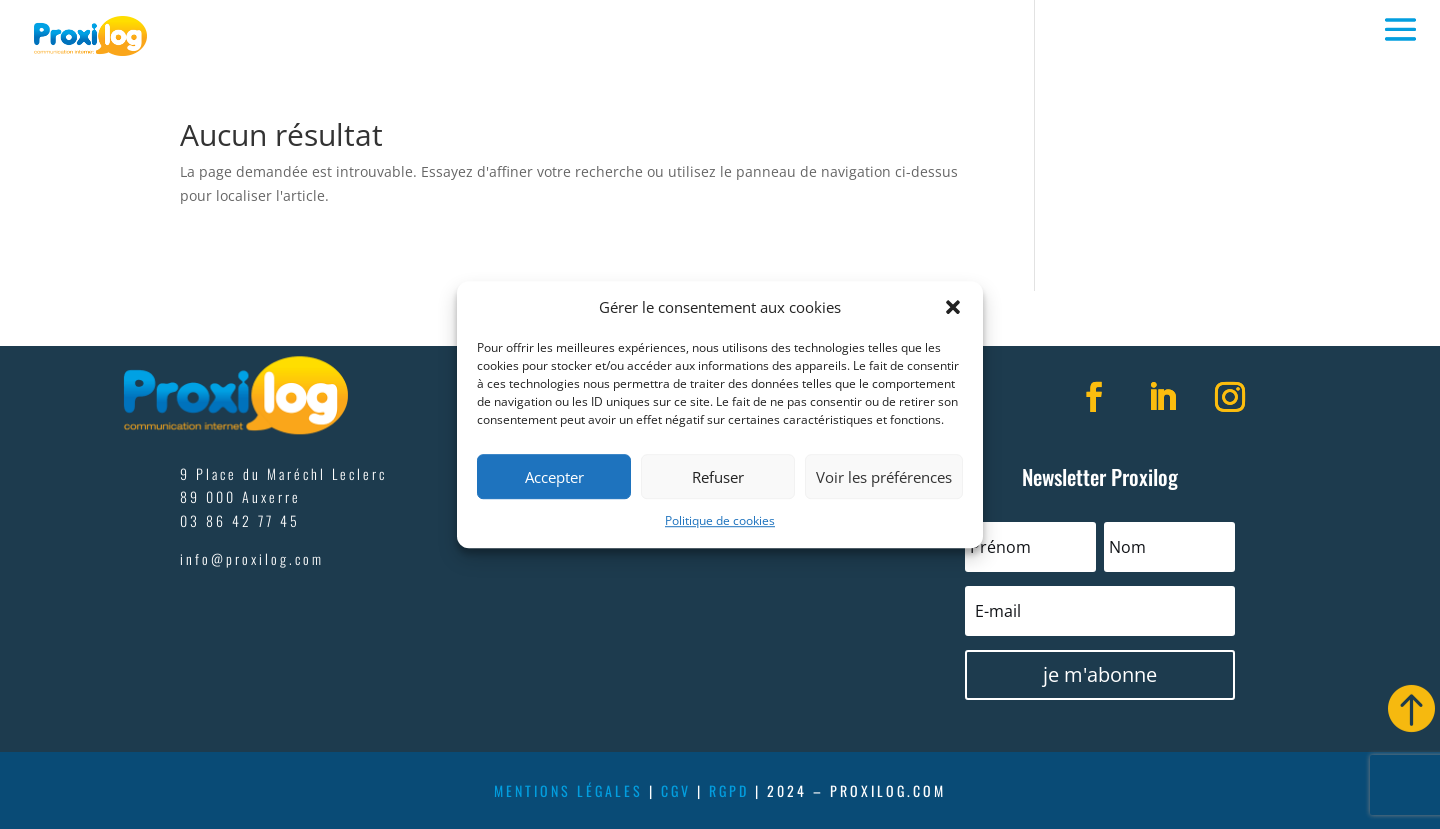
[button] (953, 308)
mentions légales (568, 790)
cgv (676, 790)
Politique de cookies (720, 521)
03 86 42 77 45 (240, 520)
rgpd (729, 790)
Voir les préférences (884, 477)
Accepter (554, 477)
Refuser (718, 477)
